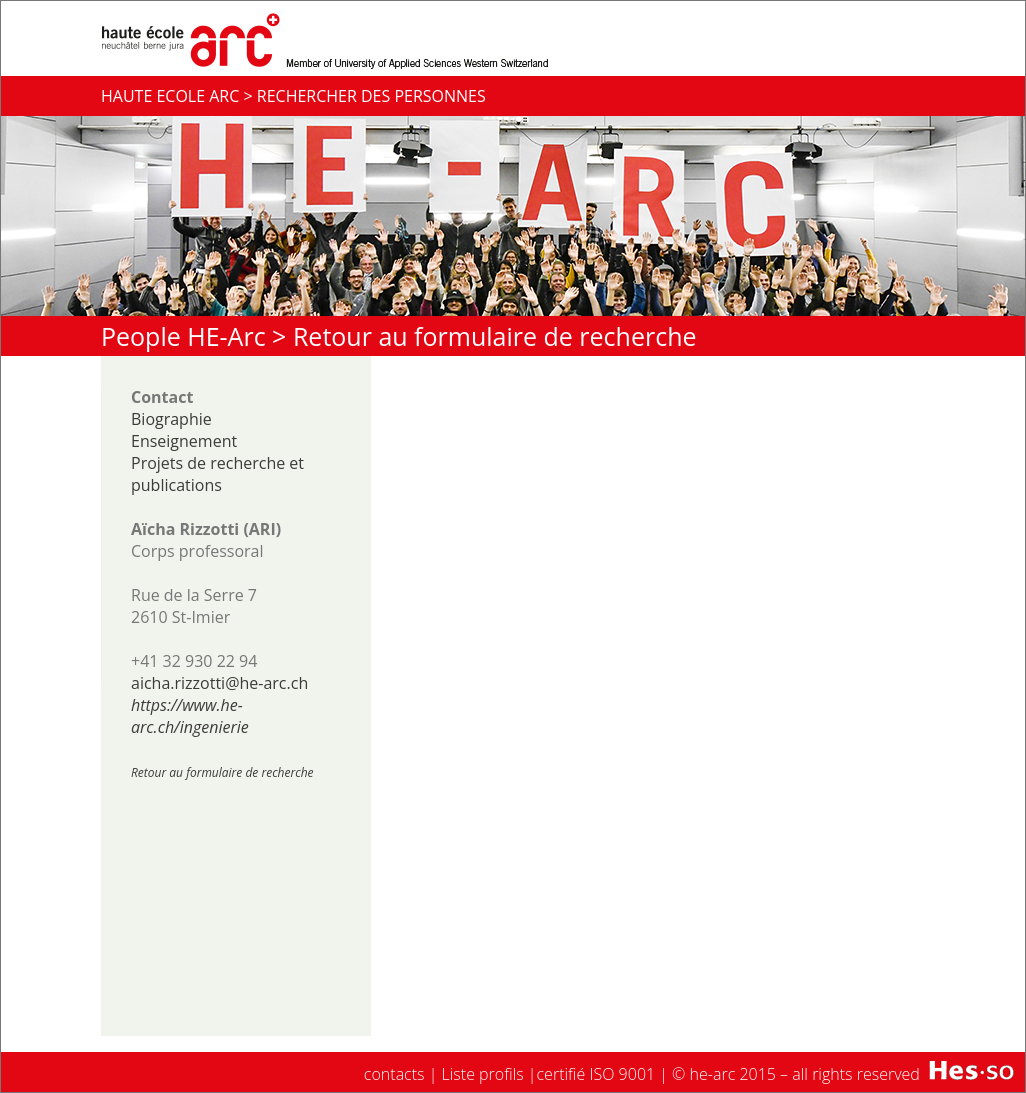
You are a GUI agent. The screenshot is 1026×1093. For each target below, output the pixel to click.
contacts (394, 1074)
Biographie (171, 419)
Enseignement (184, 441)
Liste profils (483, 1074)
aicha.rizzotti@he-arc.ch (219, 683)
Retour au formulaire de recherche (495, 336)
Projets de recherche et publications (217, 474)
